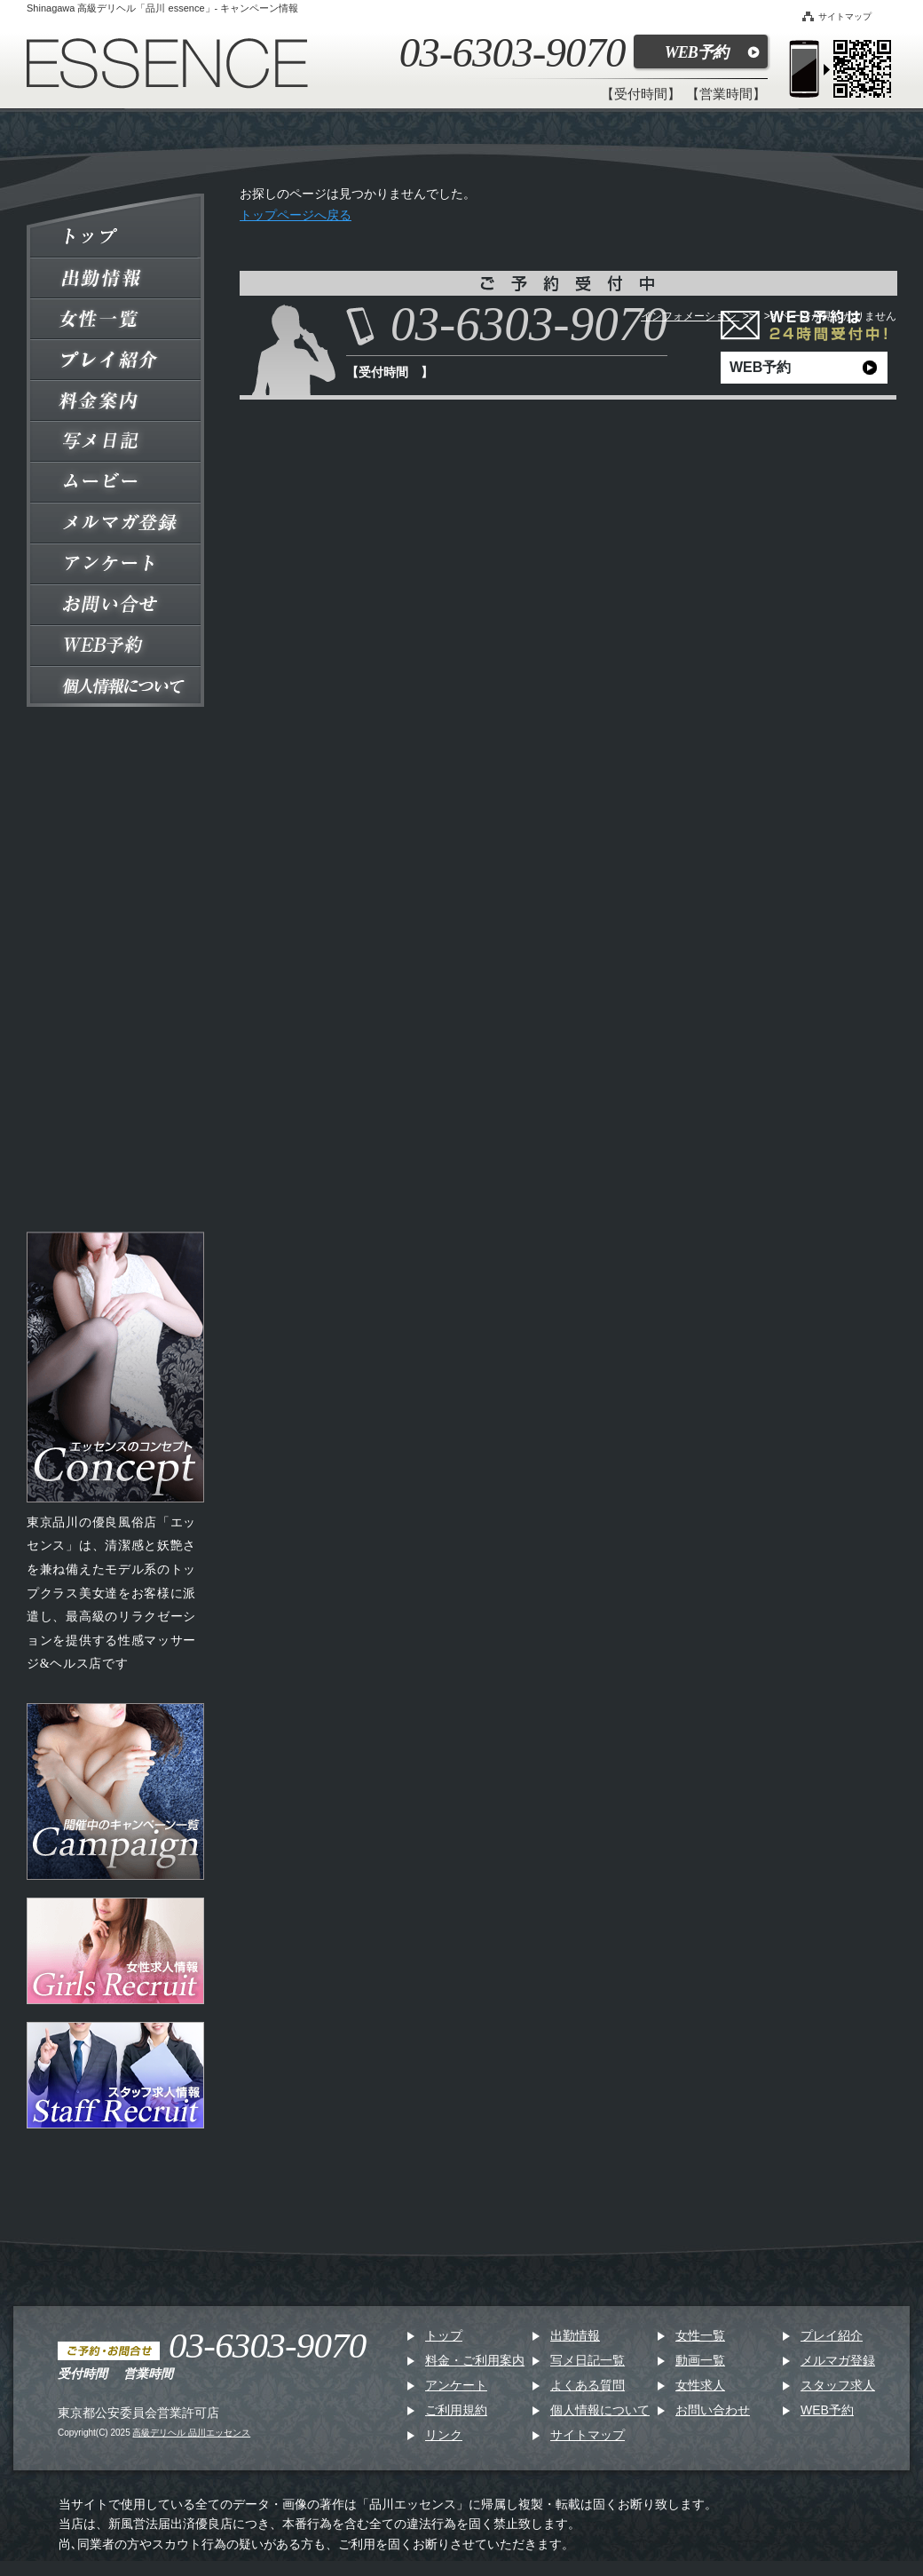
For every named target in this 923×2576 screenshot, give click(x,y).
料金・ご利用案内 (475, 2360)
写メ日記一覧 (587, 2360)
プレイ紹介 (832, 2335)
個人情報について (600, 2410)
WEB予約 (696, 52)
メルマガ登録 (838, 2360)
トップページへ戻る (295, 215)
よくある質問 (587, 2385)
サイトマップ (837, 16)
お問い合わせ (712, 2410)
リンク (443, 2435)
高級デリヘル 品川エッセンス (191, 2432)
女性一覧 (700, 2335)
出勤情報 (575, 2335)
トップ (443, 2335)
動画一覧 (700, 2360)
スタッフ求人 (838, 2385)
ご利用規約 (456, 2410)
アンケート (456, 2385)
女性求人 (700, 2385)
